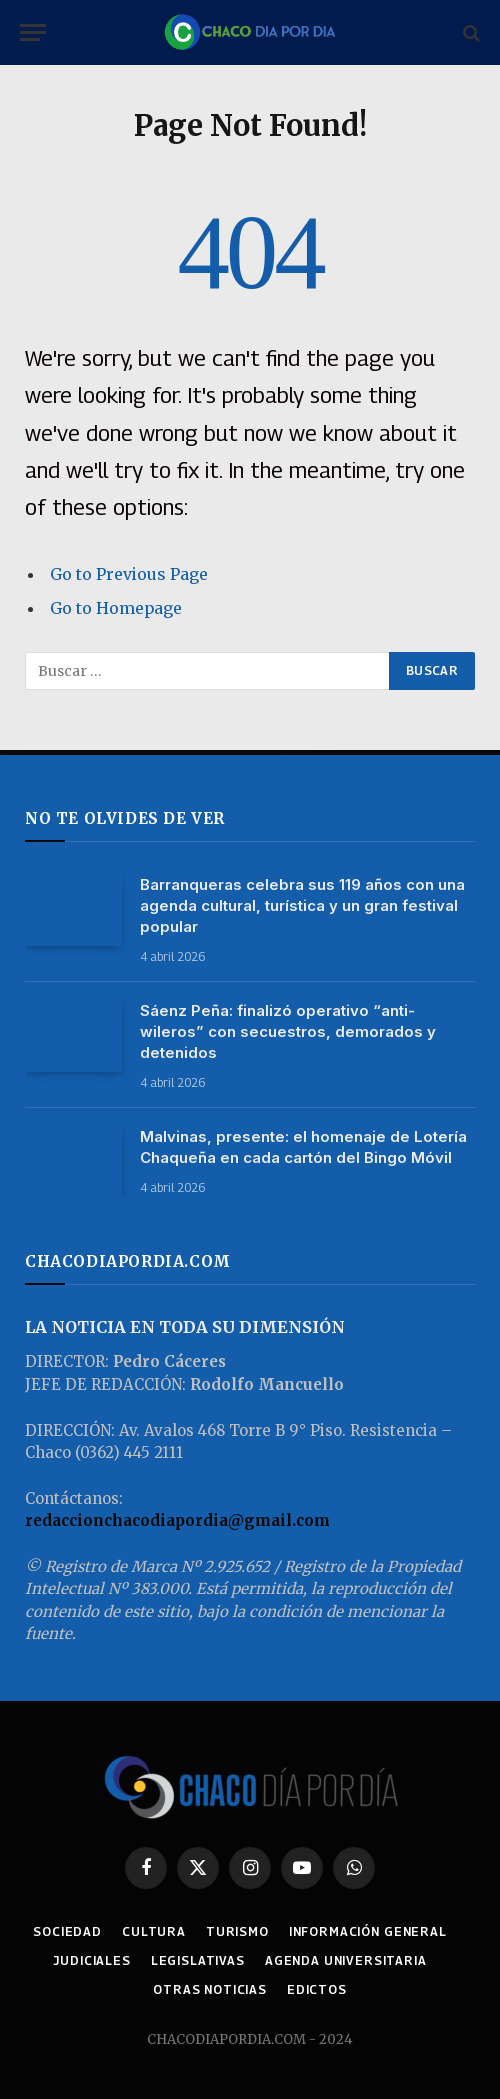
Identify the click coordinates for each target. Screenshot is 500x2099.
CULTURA (154, 1931)
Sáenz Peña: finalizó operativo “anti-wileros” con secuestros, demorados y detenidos (288, 1031)
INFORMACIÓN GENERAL (368, 1931)
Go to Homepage (116, 608)
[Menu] (33, 32)
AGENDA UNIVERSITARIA (346, 1960)
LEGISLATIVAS (198, 1960)
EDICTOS (317, 1989)
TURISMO (237, 1931)
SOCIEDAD (67, 1931)
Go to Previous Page (129, 574)
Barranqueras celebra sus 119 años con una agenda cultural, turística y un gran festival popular (302, 905)
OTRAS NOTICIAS (210, 1989)
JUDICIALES (91, 1960)
